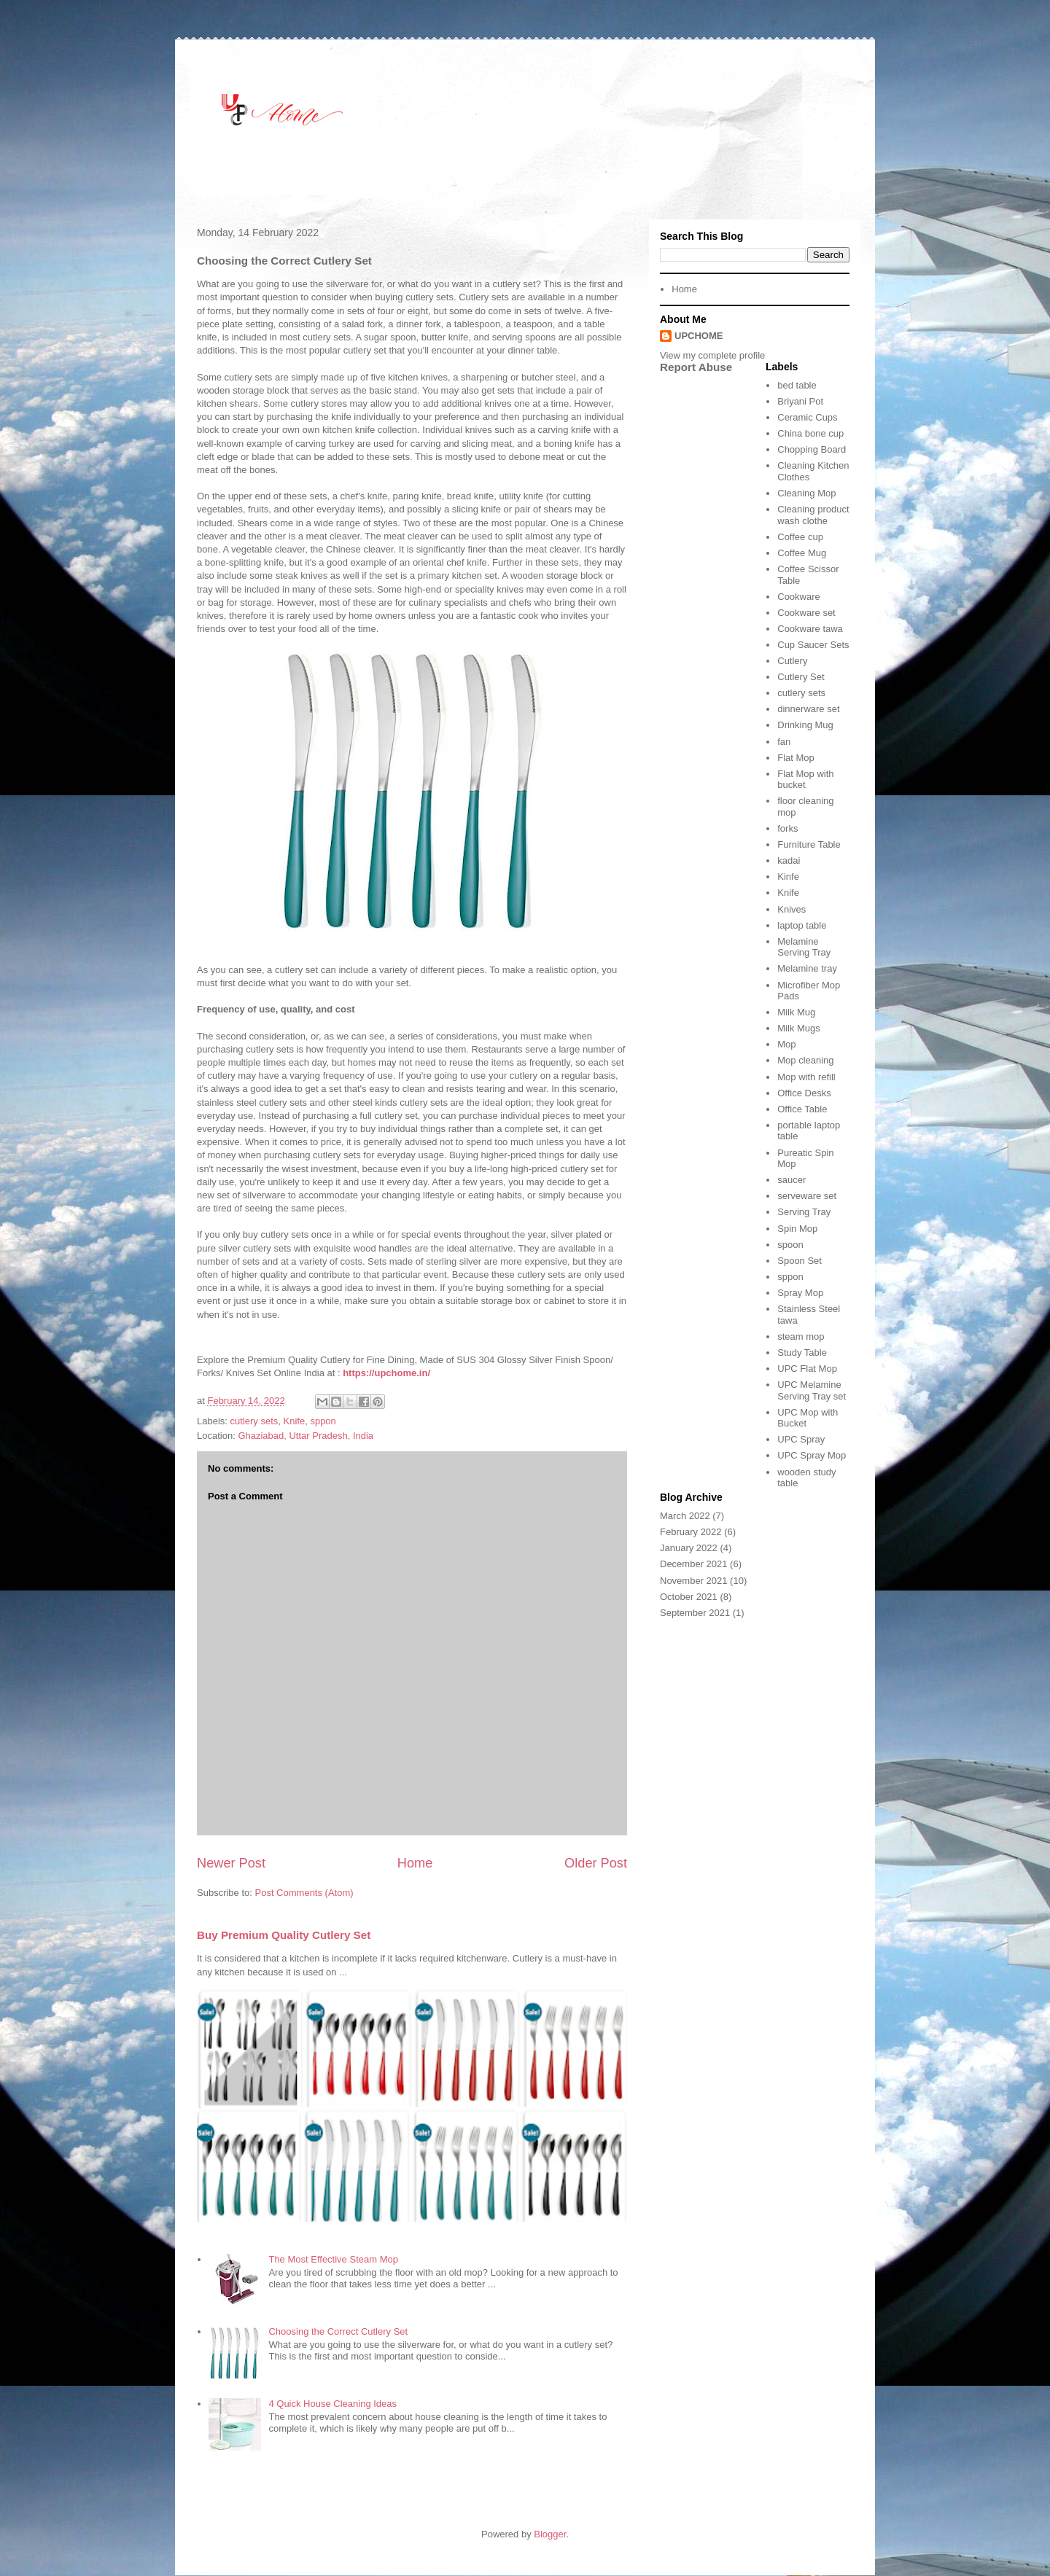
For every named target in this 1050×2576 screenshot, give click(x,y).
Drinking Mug (805, 724)
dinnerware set (808, 708)
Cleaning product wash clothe (813, 515)
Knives (791, 909)
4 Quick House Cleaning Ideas (332, 2403)
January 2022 (689, 1547)
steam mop (800, 1336)
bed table (797, 385)
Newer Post (231, 1863)
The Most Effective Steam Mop (333, 2259)
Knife (295, 1421)
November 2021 (694, 1580)
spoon (790, 1244)
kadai (788, 860)
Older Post (595, 1863)
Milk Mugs (798, 1028)
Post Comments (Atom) (304, 1892)
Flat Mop (795, 757)
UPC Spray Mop (811, 1455)
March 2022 (685, 1515)
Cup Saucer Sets (813, 644)
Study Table (802, 1352)
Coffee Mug (801, 552)
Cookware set (806, 612)
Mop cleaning (805, 1060)
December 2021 (694, 1563)
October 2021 (689, 1596)
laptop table (801, 925)
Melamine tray (807, 968)
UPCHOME (698, 335)
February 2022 (691, 1531)
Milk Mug (796, 1012)
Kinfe (788, 876)
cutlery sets (254, 1421)
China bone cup (810, 433)
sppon (322, 1421)
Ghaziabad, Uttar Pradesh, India (305, 1435)
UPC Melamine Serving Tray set (811, 1390)
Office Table (802, 1109)
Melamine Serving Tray (804, 947)
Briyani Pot (800, 401)
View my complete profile (712, 355)
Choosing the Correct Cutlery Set (338, 2331)
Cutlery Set (800, 676)
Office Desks (804, 1093)
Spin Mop (797, 1228)
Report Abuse (696, 367)
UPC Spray (801, 1439)
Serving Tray (804, 1211)
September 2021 (695, 1612)
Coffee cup (800, 536)
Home (415, 1863)
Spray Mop (800, 1292)
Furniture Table (808, 844)
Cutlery (792, 660)
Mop (786, 1044)
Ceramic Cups (807, 417)
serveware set (806, 1195)
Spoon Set (799, 1260)
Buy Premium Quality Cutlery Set (283, 1935)
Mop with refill (806, 1077)
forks (787, 828)
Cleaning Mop (806, 493)
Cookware (798, 596)
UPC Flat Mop (807, 1368)
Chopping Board (811, 449)
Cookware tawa (810, 628)
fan (783, 741)
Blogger (550, 2534)
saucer (791, 1179)
